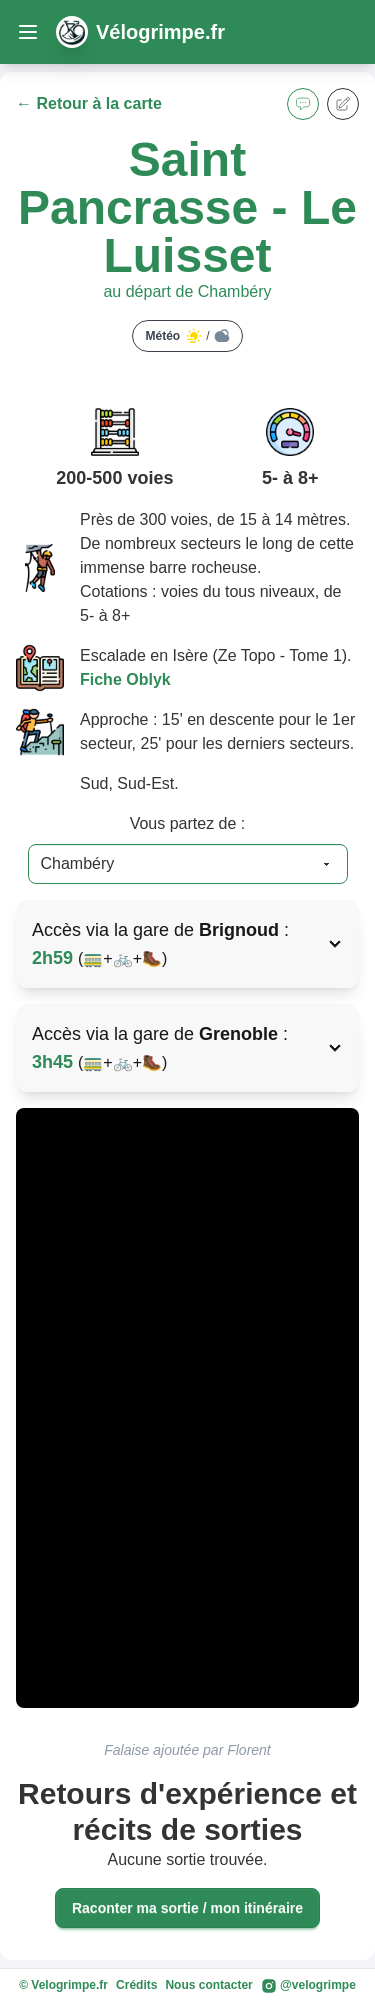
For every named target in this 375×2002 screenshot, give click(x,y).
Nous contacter (208, 1985)
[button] (303, 104)
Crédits (136, 1985)
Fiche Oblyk (125, 679)
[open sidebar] (28, 32)
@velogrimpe (308, 1986)
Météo (187, 336)
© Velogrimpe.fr (63, 1985)
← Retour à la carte (89, 103)
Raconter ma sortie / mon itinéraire (187, 1908)
